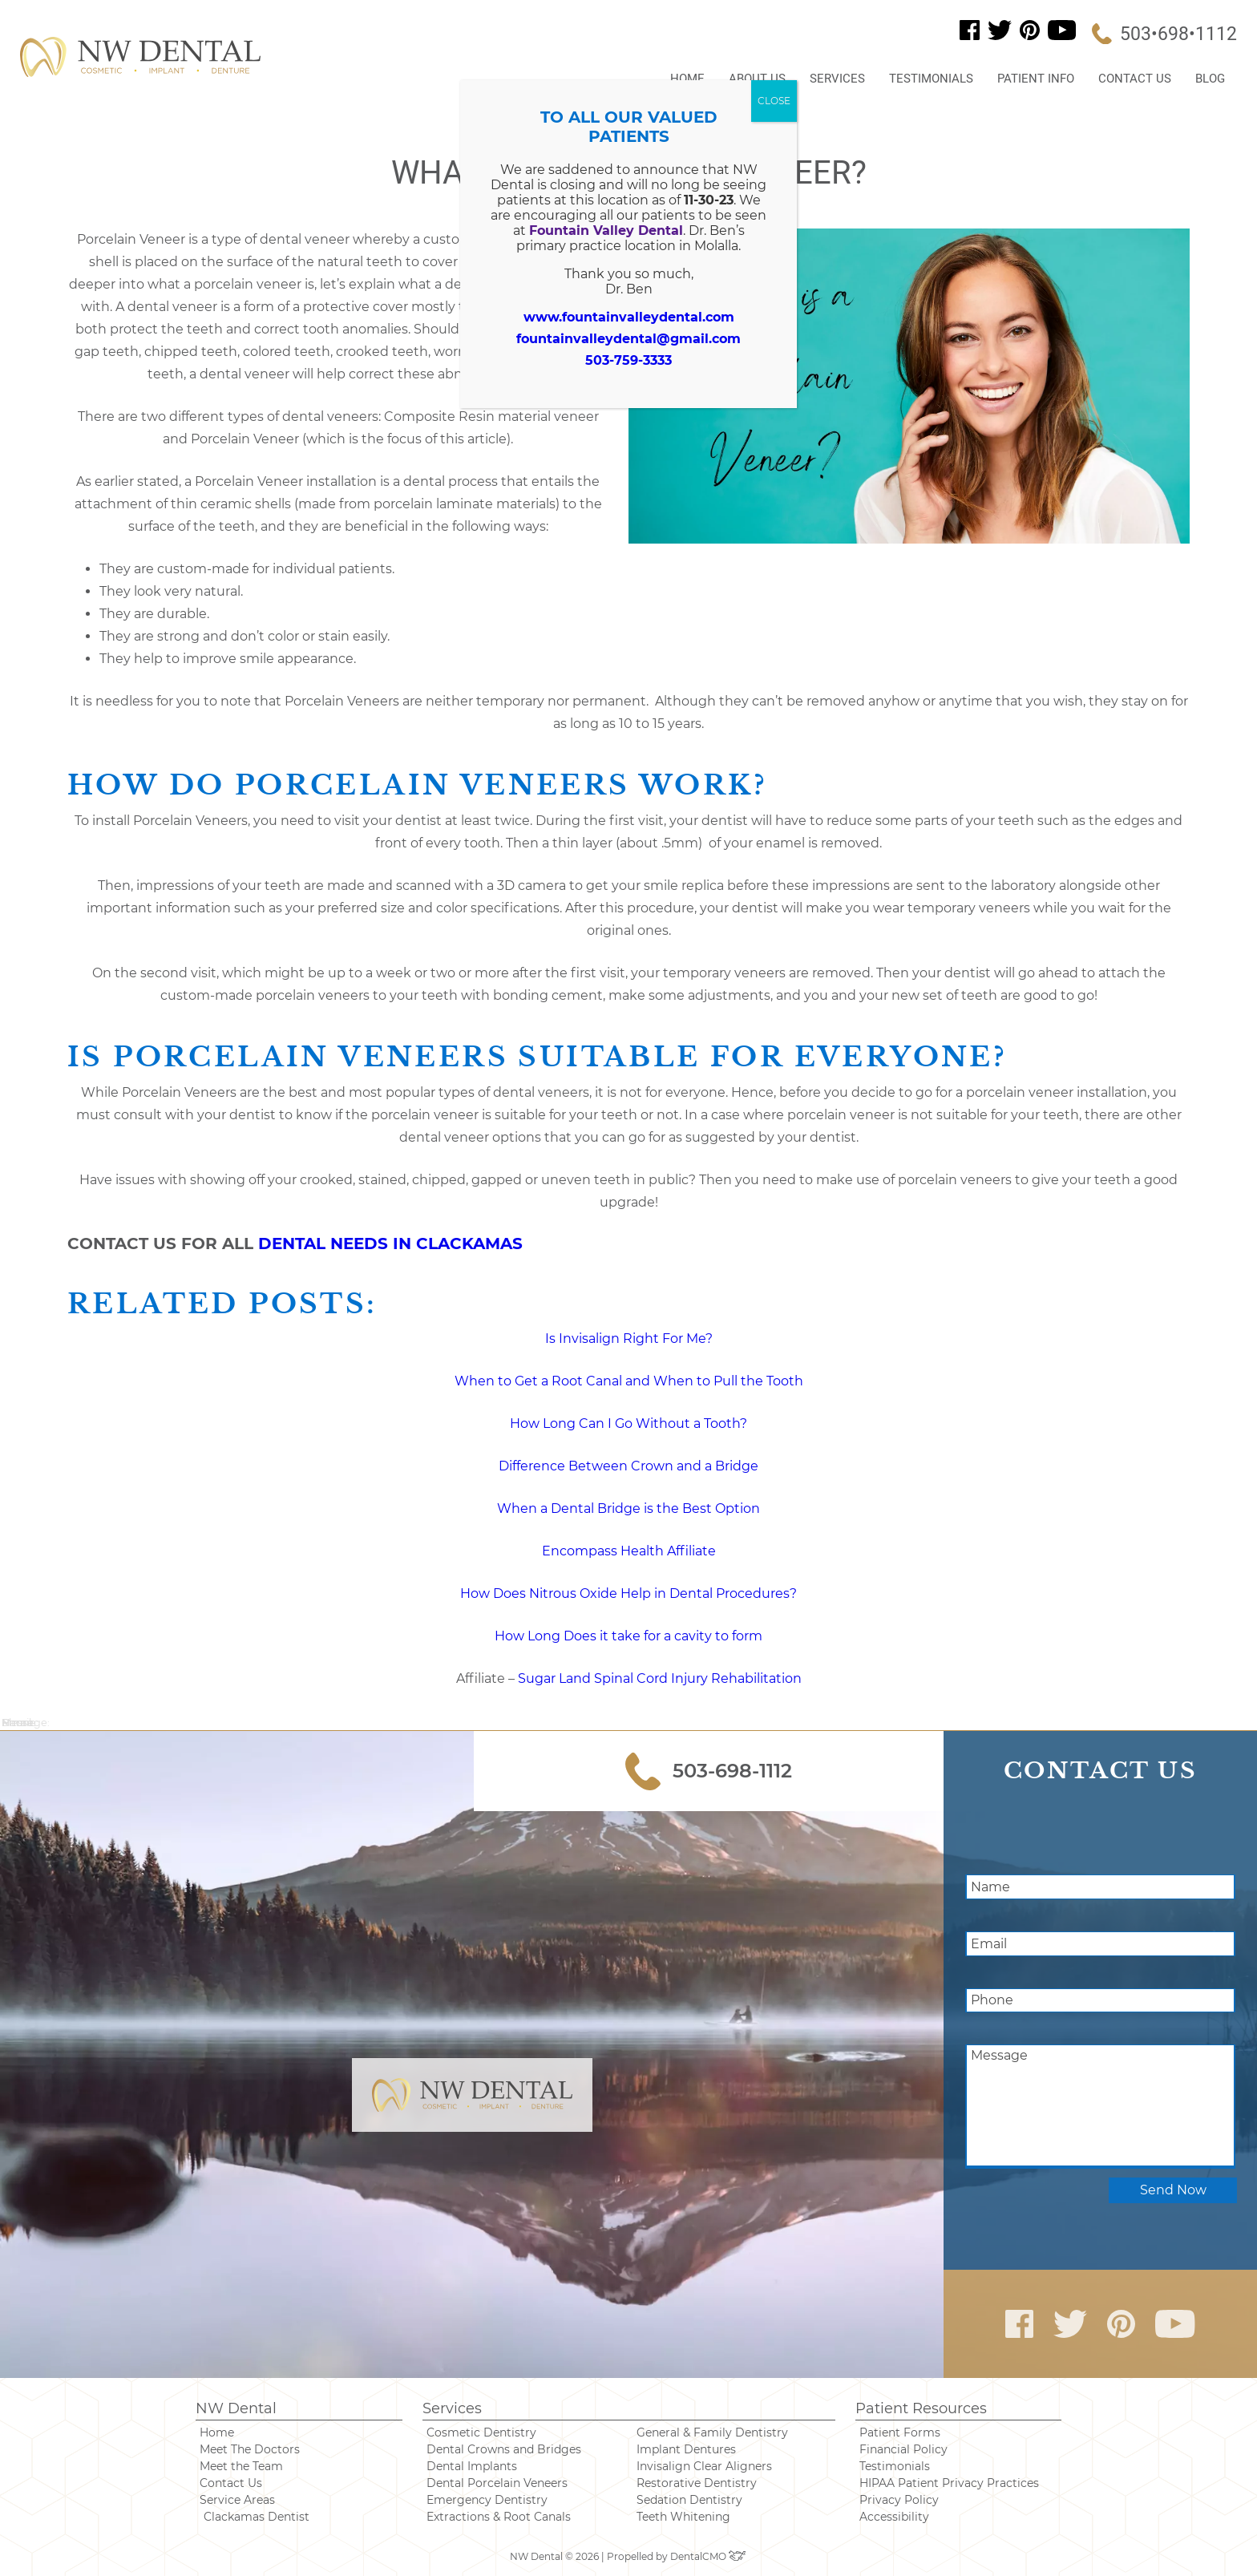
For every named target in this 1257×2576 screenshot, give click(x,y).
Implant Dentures (686, 2449)
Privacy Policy (899, 2500)
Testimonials (931, 78)
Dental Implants (471, 2466)
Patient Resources (921, 2408)
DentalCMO (708, 2556)
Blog (1210, 78)
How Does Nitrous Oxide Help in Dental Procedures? (628, 1593)
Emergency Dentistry (487, 2500)
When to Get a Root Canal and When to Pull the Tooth (629, 1381)
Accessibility (894, 2516)
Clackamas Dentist (256, 2516)
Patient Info (1035, 78)
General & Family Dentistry (712, 2432)
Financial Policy (903, 2449)
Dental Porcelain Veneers (497, 2483)
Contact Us (1134, 78)
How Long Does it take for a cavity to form (628, 1636)
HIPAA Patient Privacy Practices (949, 2483)
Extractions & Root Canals (498, 2516)
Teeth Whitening (683, 2516)
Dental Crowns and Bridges (503, 2449)
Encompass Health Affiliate (629, 1551)
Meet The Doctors (250, 2449)
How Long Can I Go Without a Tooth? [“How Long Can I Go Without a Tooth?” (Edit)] (628, 1423)
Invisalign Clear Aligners (704, 2466)
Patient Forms (899, 2432)
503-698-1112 (708, 1771)
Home (687, 78)
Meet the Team (241, 2466)
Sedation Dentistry (689, 2500)
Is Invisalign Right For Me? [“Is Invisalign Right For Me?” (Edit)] (629, 1338)
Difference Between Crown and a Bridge (628, 1466)
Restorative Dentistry (697, 2483)
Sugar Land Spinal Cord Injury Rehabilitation (658, 1678)
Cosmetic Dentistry (481, 2432)
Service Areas (237, 2500)
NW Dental (236, 2408)
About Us (757, 78)
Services (837, 78)
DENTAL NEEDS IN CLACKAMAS (390, 1243)
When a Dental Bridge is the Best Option (628, 1508)
